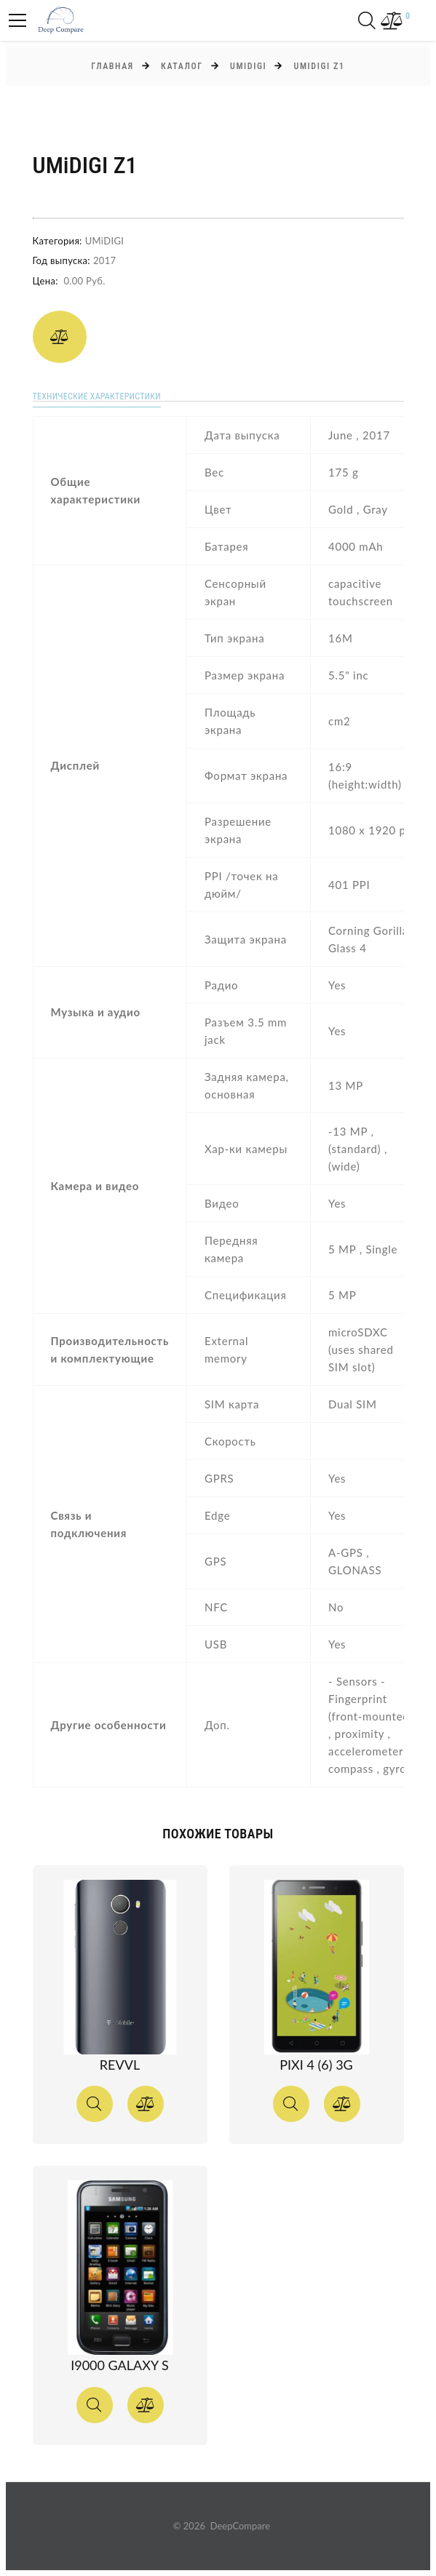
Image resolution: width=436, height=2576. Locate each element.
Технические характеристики (97, 396)
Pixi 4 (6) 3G (316, 2065)
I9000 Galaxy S (120, 2365)
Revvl (120, 2065)
